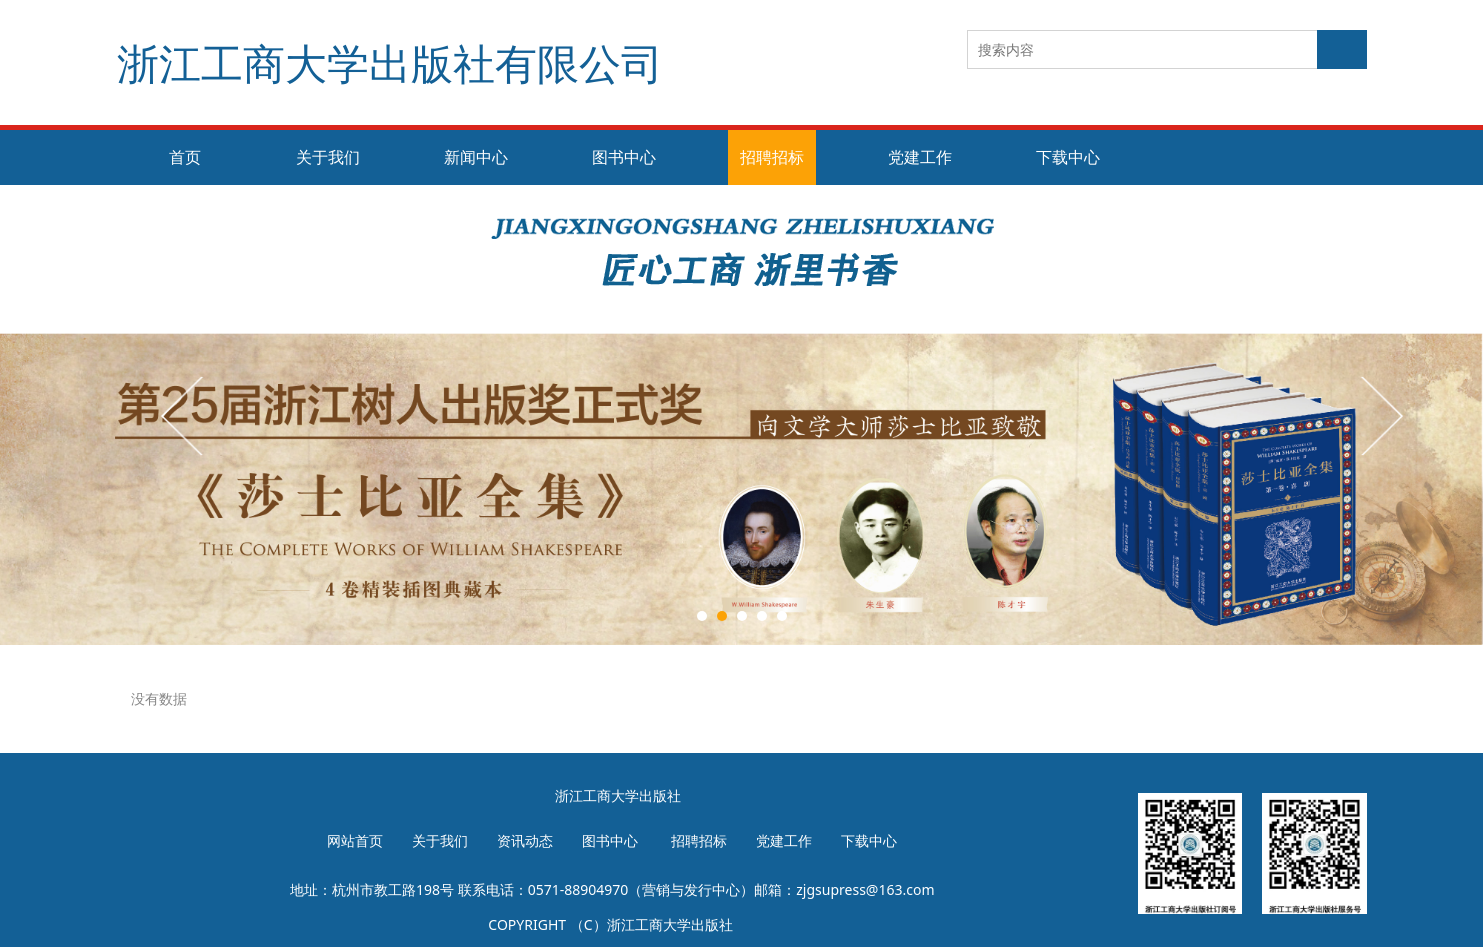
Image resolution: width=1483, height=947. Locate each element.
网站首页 (355, 840)
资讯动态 (525, 840)
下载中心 (1068, 157)
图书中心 (624, 157)
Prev (184, 415)
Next (1380, 415)
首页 (185, 157)
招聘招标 (772, 157)
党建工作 (920, 157)
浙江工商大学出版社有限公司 (390, 62)
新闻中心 (476, 157)
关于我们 (328, 157)
